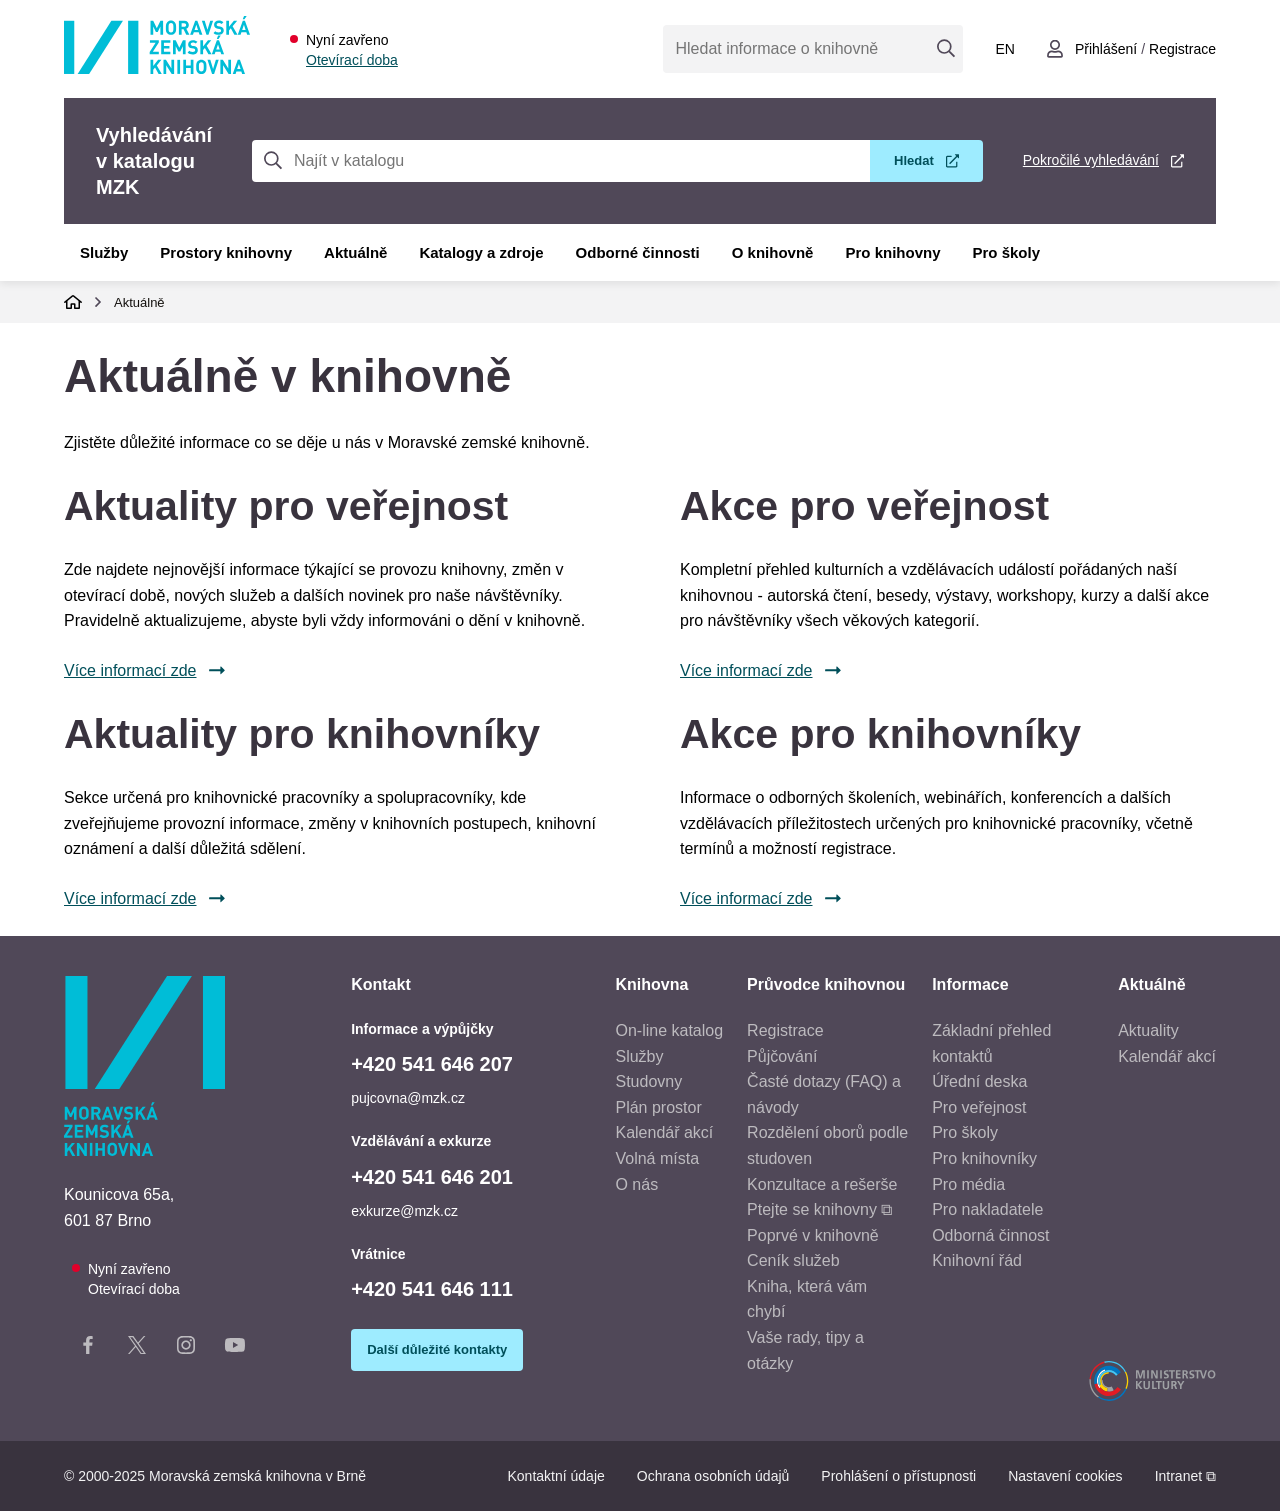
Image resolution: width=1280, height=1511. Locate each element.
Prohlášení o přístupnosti (898, 1476)
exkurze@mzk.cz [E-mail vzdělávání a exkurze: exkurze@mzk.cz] (404, 1211)
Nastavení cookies (1065, 1476)
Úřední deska (979, 1081)
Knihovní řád (977, 1260)
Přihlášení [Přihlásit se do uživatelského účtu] (1106, 49)
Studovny (648, 1081)
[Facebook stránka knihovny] (88, 1349)
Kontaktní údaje (555, 1476)
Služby (104, 252)
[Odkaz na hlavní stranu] (157, 68)
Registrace (785, 1030)
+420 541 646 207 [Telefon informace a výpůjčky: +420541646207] (432, 1064)
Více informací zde (130, 670)
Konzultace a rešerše (822, 1184)
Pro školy (1007, 252)
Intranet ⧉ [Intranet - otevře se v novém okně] (1185, 1476)
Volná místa (657, 1158)
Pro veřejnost (979, 1107)
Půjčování (782, 1056)
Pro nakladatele (987, 1209)
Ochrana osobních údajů (713, 1476)
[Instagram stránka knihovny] (186, 1349)
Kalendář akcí (664, 1132)
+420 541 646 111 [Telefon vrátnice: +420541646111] (432, 1289)
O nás (636, 1184)
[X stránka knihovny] (137, 1349)
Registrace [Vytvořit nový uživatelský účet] (1182, 49)
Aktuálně (355, 252)
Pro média (968, 1184)
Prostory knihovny (226, 252)
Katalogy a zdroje (481, 252)
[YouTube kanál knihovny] (235, 1349)
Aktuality (1148, 1030)
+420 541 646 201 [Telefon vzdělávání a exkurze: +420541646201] (432, 1177)
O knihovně (773, 252)
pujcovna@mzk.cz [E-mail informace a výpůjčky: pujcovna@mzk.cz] (408, 1098)
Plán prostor (658, 1107)
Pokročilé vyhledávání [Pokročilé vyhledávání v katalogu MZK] (1091, 160)
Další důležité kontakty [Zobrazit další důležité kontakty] (437, 1349)
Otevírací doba (352, 60)
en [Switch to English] (1004, 49)
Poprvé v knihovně (813, 1235)
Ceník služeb (793, 1260)
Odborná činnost (990, 1235)
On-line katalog (669, 1030)
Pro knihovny (892, 252)
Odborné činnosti (638, 252)
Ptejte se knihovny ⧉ (819, 1209)
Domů (73, 302)
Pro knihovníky (984, 1158)
